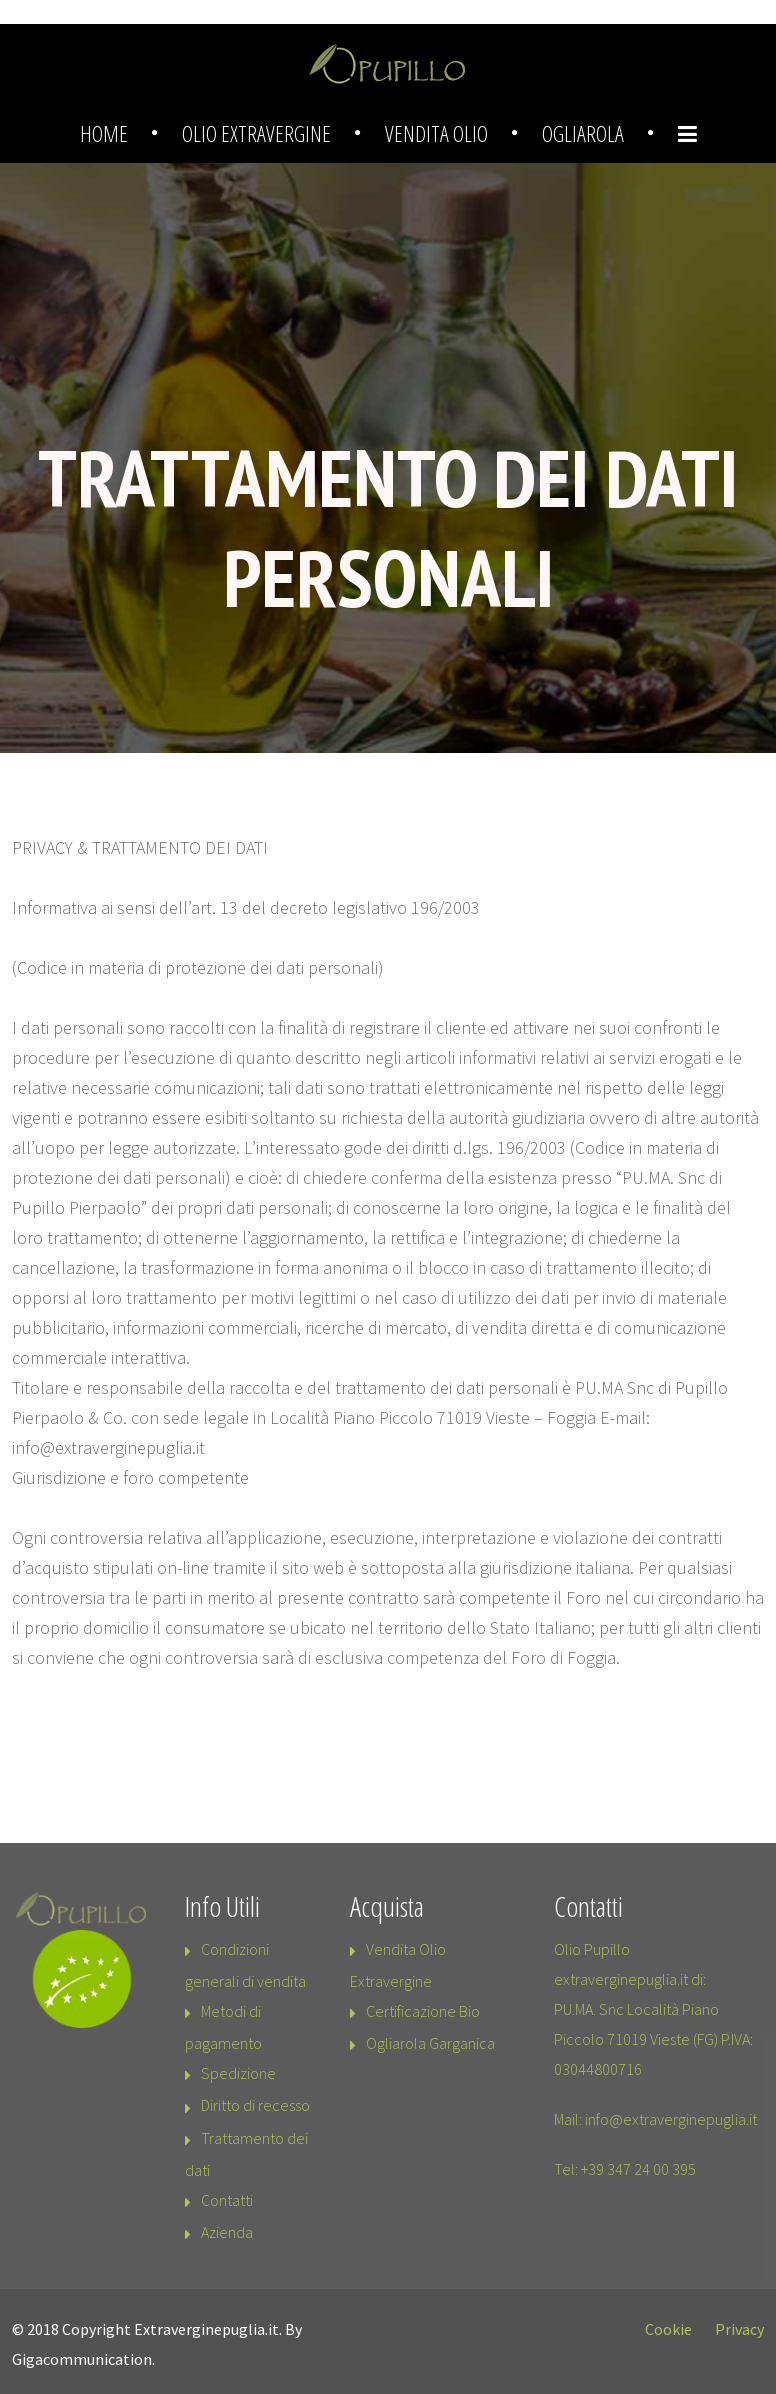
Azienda (227, 2232)
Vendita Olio (436, 133)
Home (104, 133)
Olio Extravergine (256, 133)
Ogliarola (583, 133)
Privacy (739, 2329)
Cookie (668, 2329)
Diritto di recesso (255, 2105)
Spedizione (238, 2073)
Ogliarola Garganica (430, 2043)
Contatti (227, 2200)
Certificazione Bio (423, 2011)
